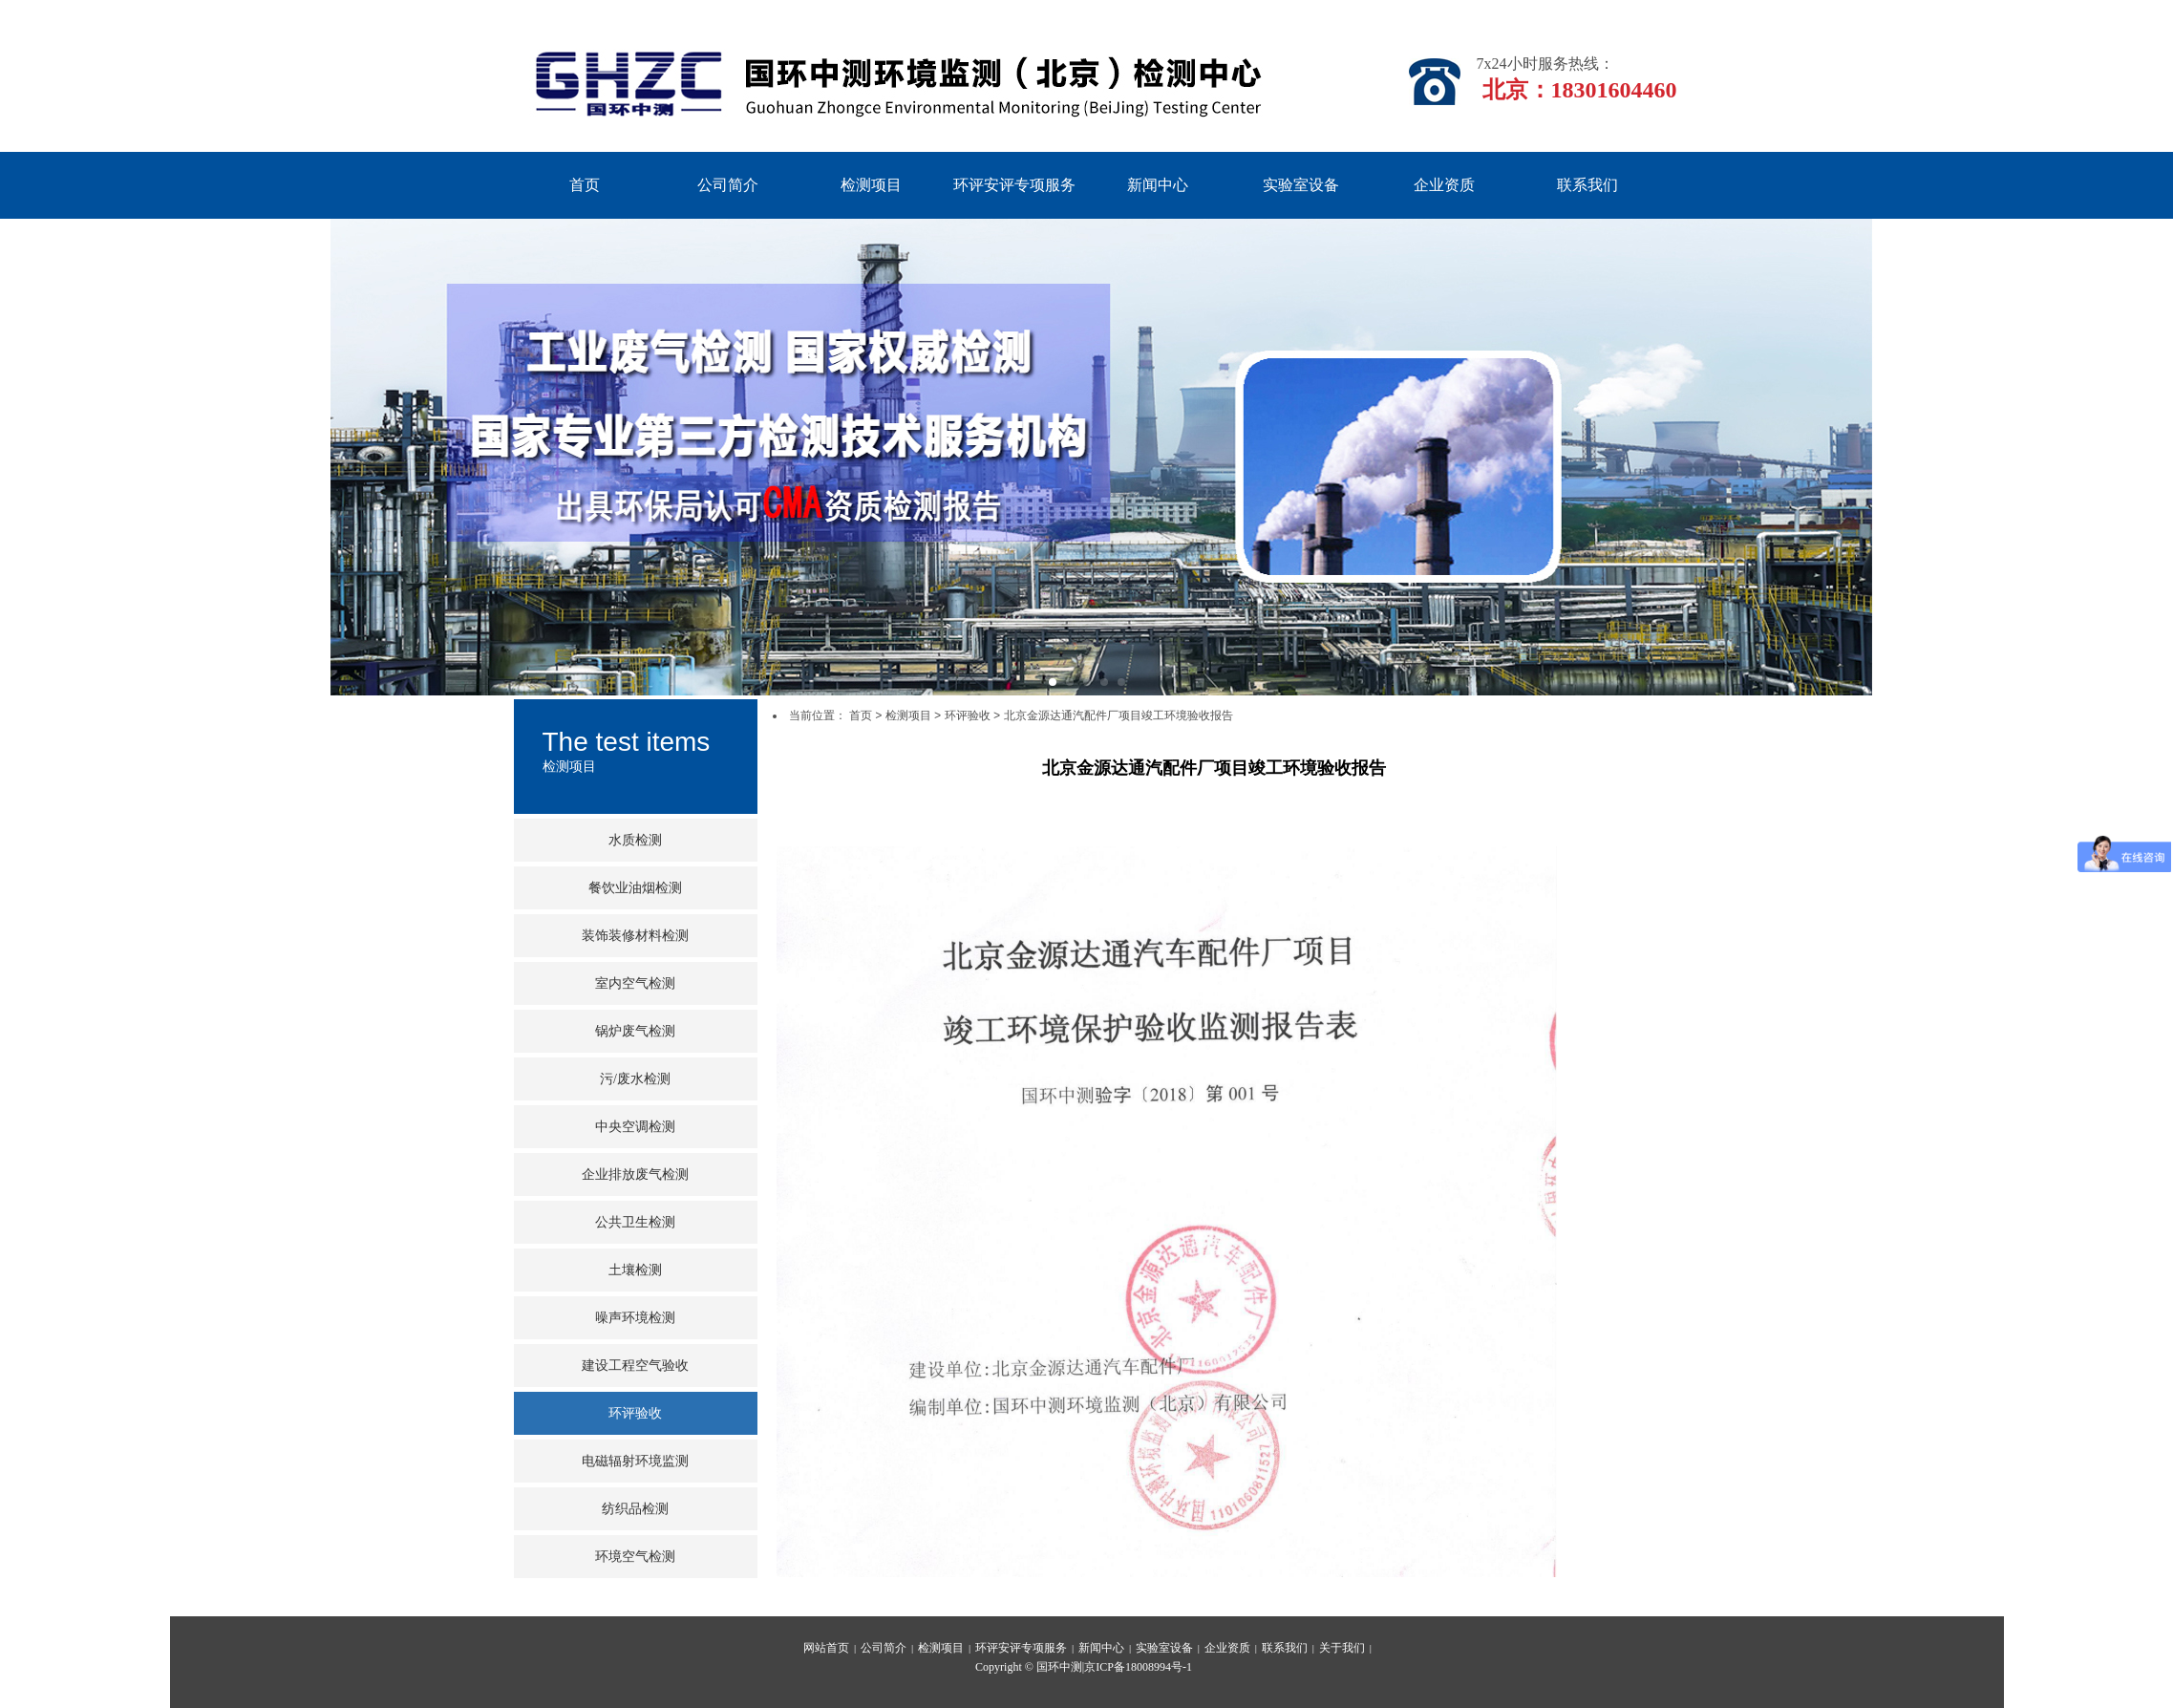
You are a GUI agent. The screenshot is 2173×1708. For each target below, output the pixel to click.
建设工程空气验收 (635, 1365)
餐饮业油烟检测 (635, 888)
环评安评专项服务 (1014, 185)
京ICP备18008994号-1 (1138, 1667)
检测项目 (871, 185)
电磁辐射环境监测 (635, 1461)
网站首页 (826, 1648)
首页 (584, 185)
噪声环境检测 (635, 1318)
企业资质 (1444, 185)
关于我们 (1342, 1648)
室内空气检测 (635, 983)
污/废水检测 (635, 1079)
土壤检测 (635, 1270)
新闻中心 (1157, 185)
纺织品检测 (635, 1509)
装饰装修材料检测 (635, 936)
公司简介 (727, 185)
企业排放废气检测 (635, 1174)
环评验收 (635, 1413)
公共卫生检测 (635, 1222)
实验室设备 (1301, 185)
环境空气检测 (635, 1556)
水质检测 (635, 840)
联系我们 (1587, 185)
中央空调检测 (635, 1127)
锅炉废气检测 (635, 1031)
